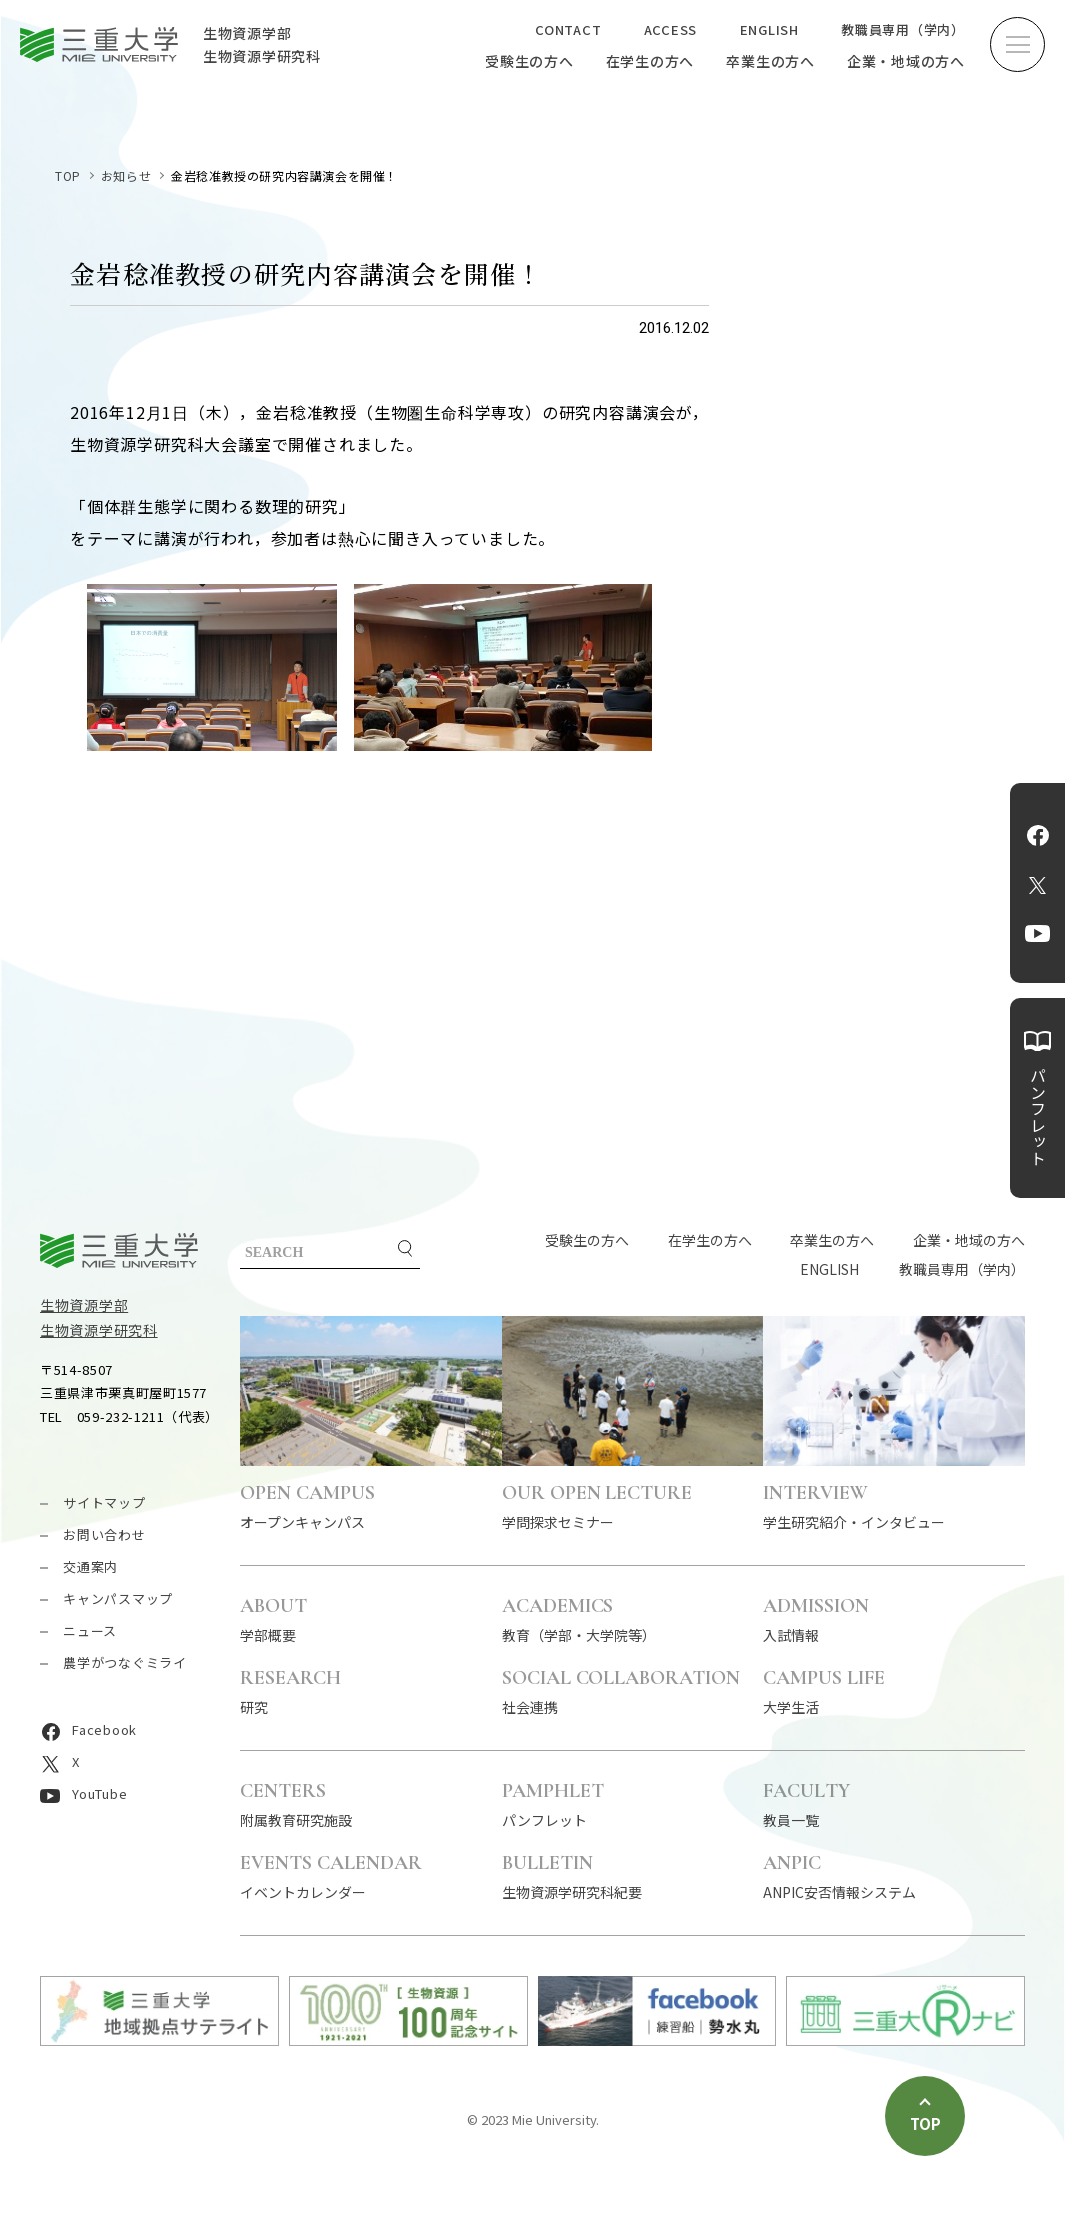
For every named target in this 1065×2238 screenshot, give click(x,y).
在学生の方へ (650, 61)
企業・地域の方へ (906, 61)
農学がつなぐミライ (125, 1662)
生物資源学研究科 (99, 1330)
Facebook (1038, 835)
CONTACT (568, 29)
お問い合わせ (104, 1534)
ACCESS (671, 29)
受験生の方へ (529, 61)
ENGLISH (769, 29)
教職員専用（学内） (903, 29)
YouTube (1037, 933)
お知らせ (126, 175)
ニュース (90, 1630)
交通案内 (90, 1566)
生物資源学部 (84, 1305)
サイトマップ (104, 1502)
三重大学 (119, 1250)
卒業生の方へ (770, 61)
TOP (68, 175)
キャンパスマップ (118, 1598)
